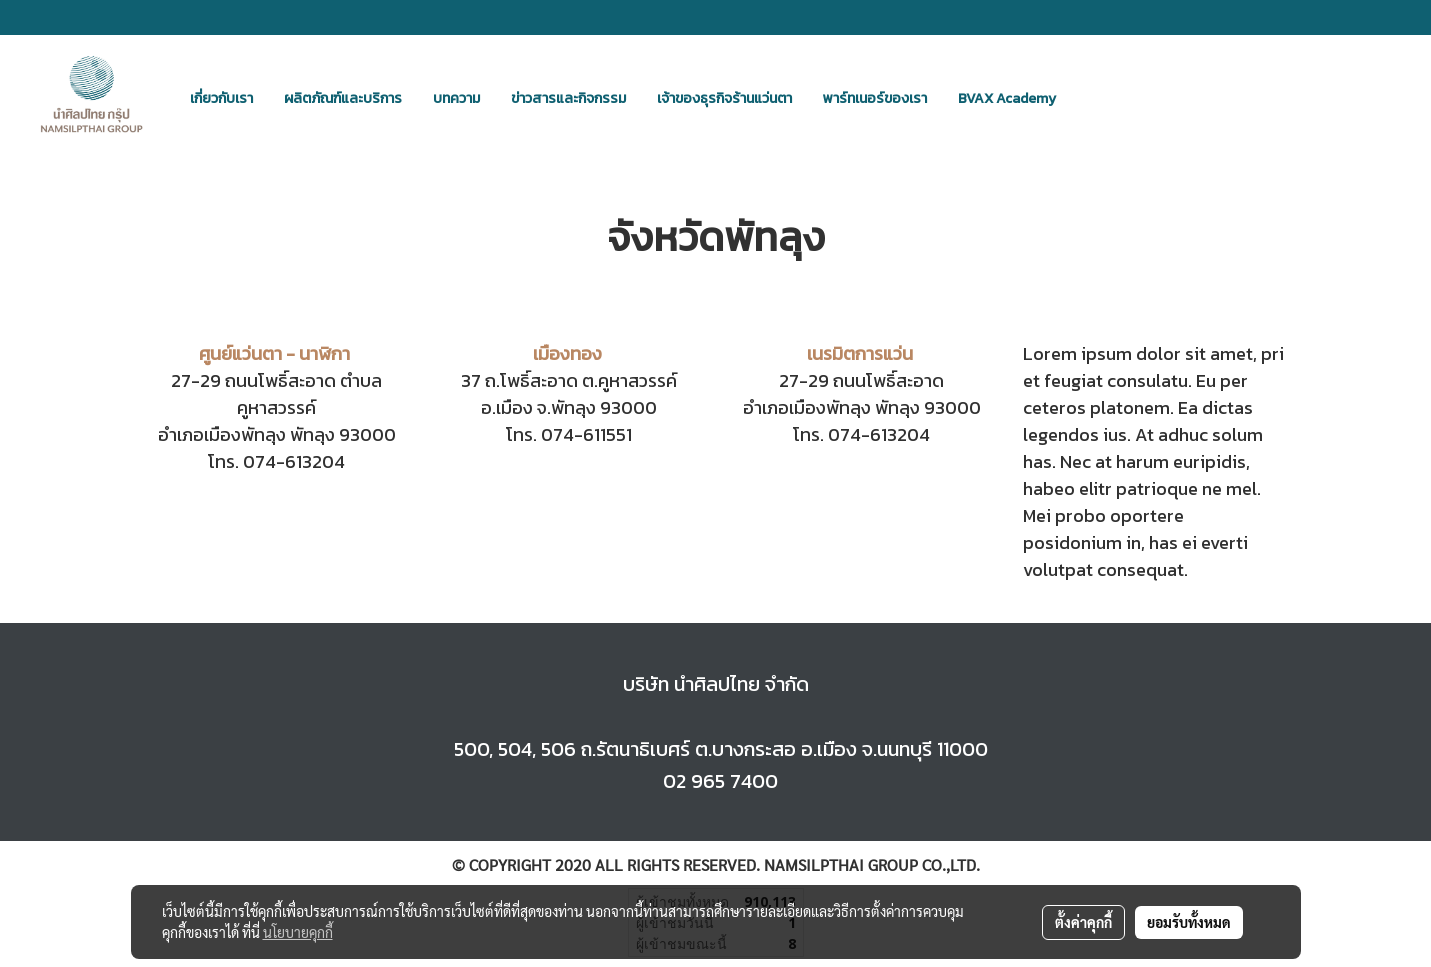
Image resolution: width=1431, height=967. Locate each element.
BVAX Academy (1007, 98)
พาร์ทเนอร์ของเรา (875, 98)
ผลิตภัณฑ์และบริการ (343, 98)
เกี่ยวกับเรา (221, 98)
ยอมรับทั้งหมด (1189, 922)
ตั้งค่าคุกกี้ (1083, 922)
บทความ (456, 98)
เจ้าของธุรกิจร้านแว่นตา (724, 98)
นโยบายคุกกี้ (298, 932)
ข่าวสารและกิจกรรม (568, 98)
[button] (1089, 98)
